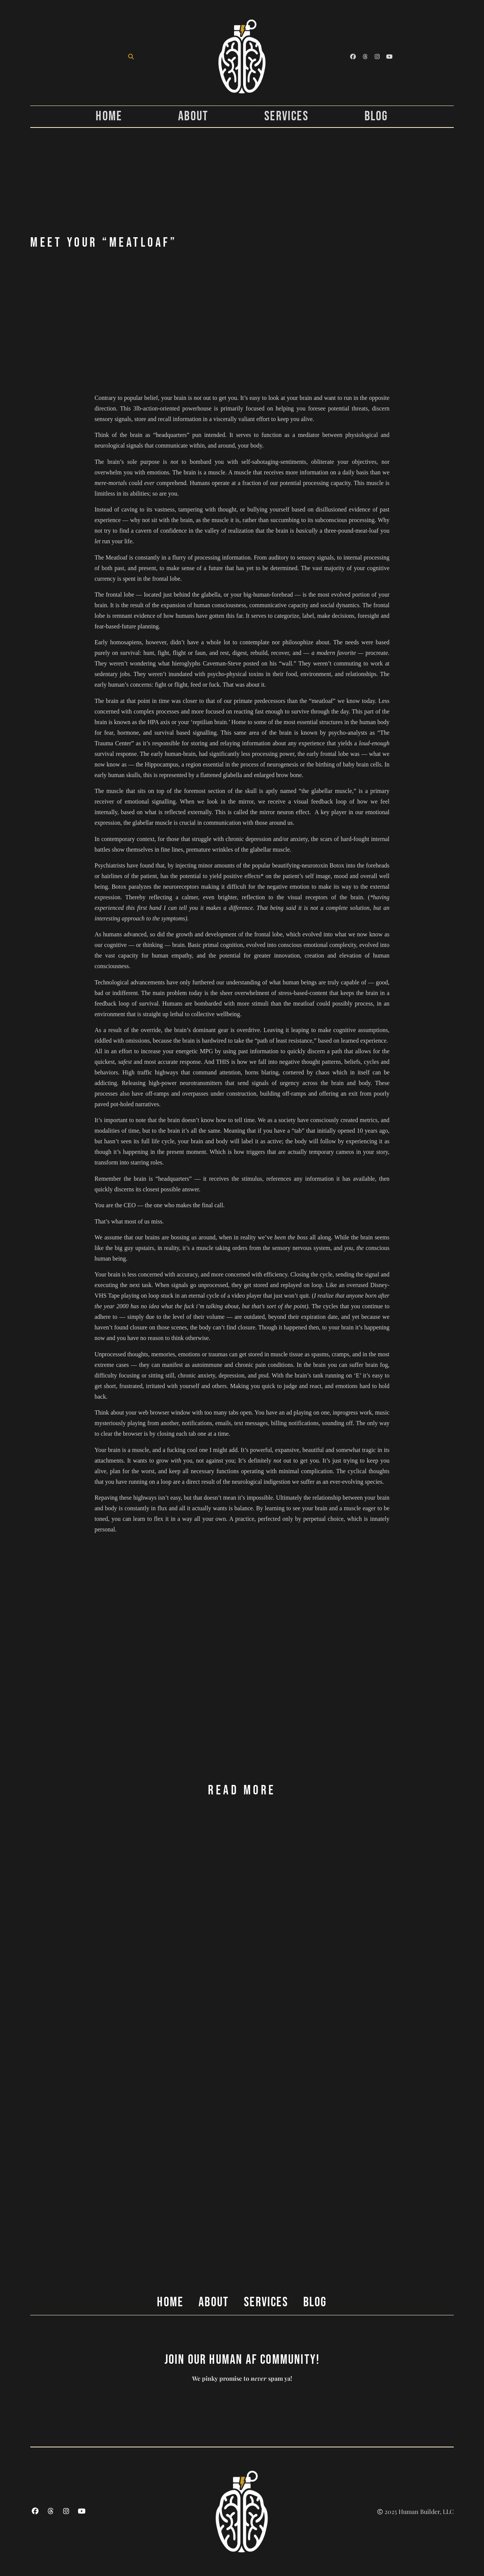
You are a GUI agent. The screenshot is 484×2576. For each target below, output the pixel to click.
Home (109, 116)
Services (286, 116)
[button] (131, 56)
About (193, 116)
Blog (376, 116)
